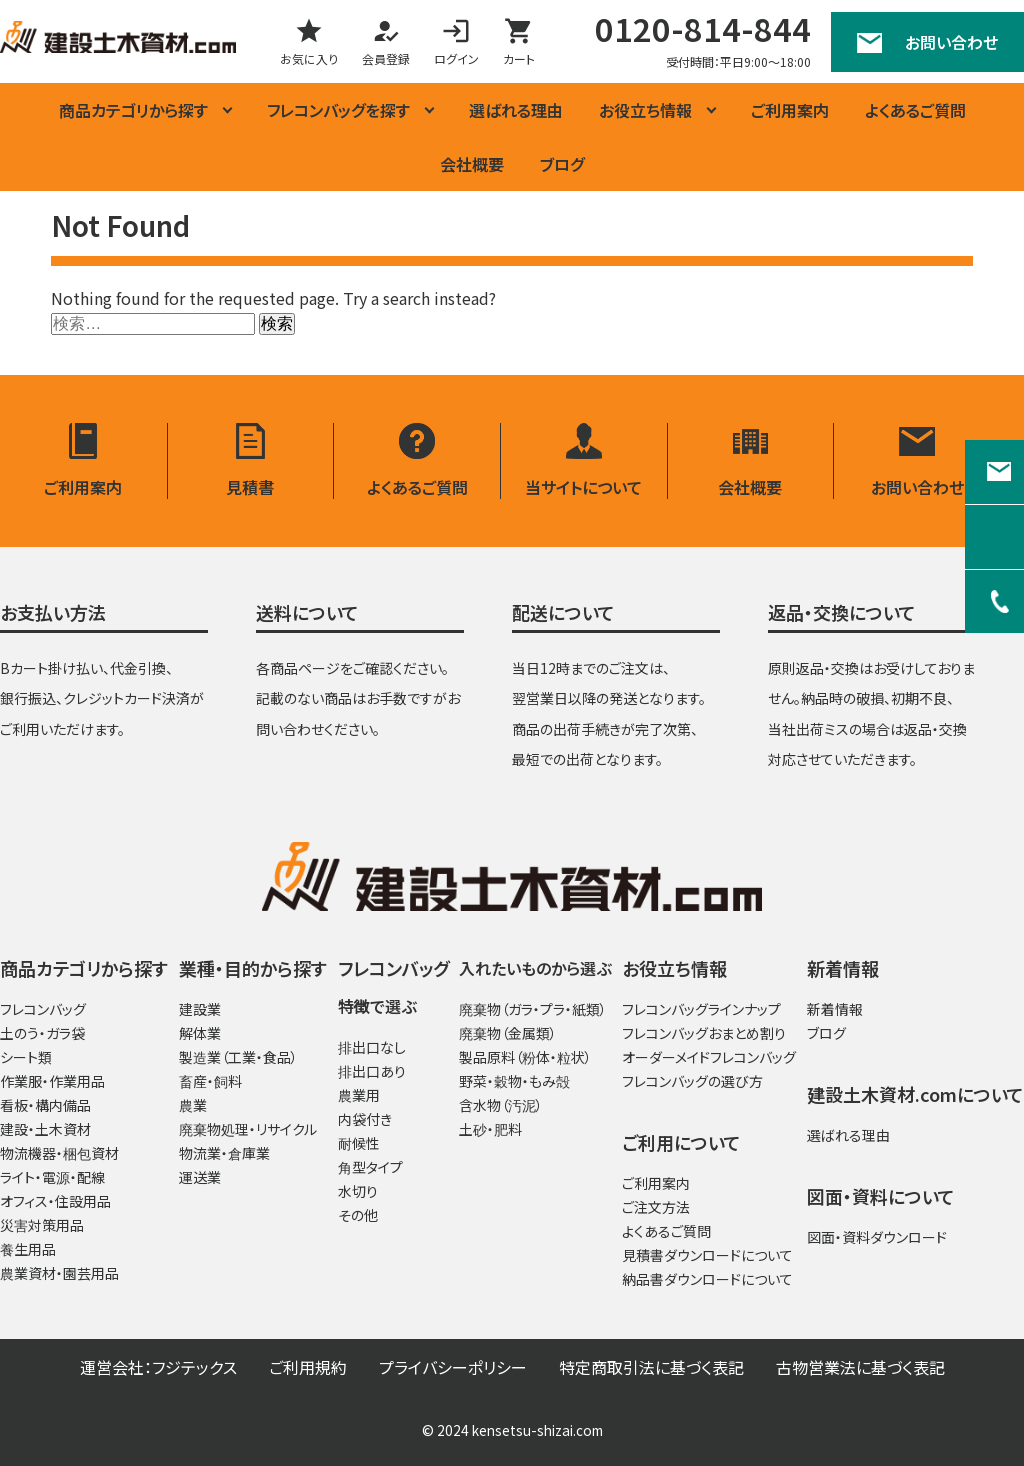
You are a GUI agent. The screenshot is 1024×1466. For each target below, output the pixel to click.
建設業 (200, 1010)
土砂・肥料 (490, 1130)
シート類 (26, 1058)
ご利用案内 (790, 110)
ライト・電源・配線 (52, 1178)
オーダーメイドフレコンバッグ (709, 1058)
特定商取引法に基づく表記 (651, 1368)
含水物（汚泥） (501, 1106)
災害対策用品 (42, 1226)
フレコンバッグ (43, 1010)
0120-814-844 (703, 28)
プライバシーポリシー (453, 1368)
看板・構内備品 (45, 1106)
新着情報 (835, 1010)
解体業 (200, 1034)
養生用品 (28, 1250)
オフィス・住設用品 (55, 1202)
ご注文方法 (656, 1208)
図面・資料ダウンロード (877, 1238)
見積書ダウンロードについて (707, 1256)
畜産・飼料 (210, 1082)
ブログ (562, 164)
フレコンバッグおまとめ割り (704, 1034)
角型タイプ (370, 1168)
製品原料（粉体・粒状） (525, 1058)
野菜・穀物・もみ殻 (514, 1082)
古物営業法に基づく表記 (860, 1368)
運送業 (200, 1178)
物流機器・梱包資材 (59, 1154)
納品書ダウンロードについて (707, 1280)
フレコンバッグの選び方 (692, 1082)
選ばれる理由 (516, 110)
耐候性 (359, 1144)
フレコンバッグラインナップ (701, 1010)
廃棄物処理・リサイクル (248, 1130)
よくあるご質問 (915, 110)
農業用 (359, 1096)
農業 (193, 1106)
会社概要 (472, 164)
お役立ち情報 (645, 110)
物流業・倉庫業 (224, 1154)
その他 (358, 1216)
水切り (358, 1192)
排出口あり (372, 1072)
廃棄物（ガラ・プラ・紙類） (533, 1010)
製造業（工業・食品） (238, 1058)
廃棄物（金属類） (508, 1034)
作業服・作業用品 (52, 1082)
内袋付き (365, 1120)
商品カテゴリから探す (133, 110)
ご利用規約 (308, 1368)
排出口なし (372, 1048)
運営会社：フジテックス (158, 1368)
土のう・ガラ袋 (42, 1034)
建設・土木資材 (45, 1130)
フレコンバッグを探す (338, 110)
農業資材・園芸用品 (59, 1274)
